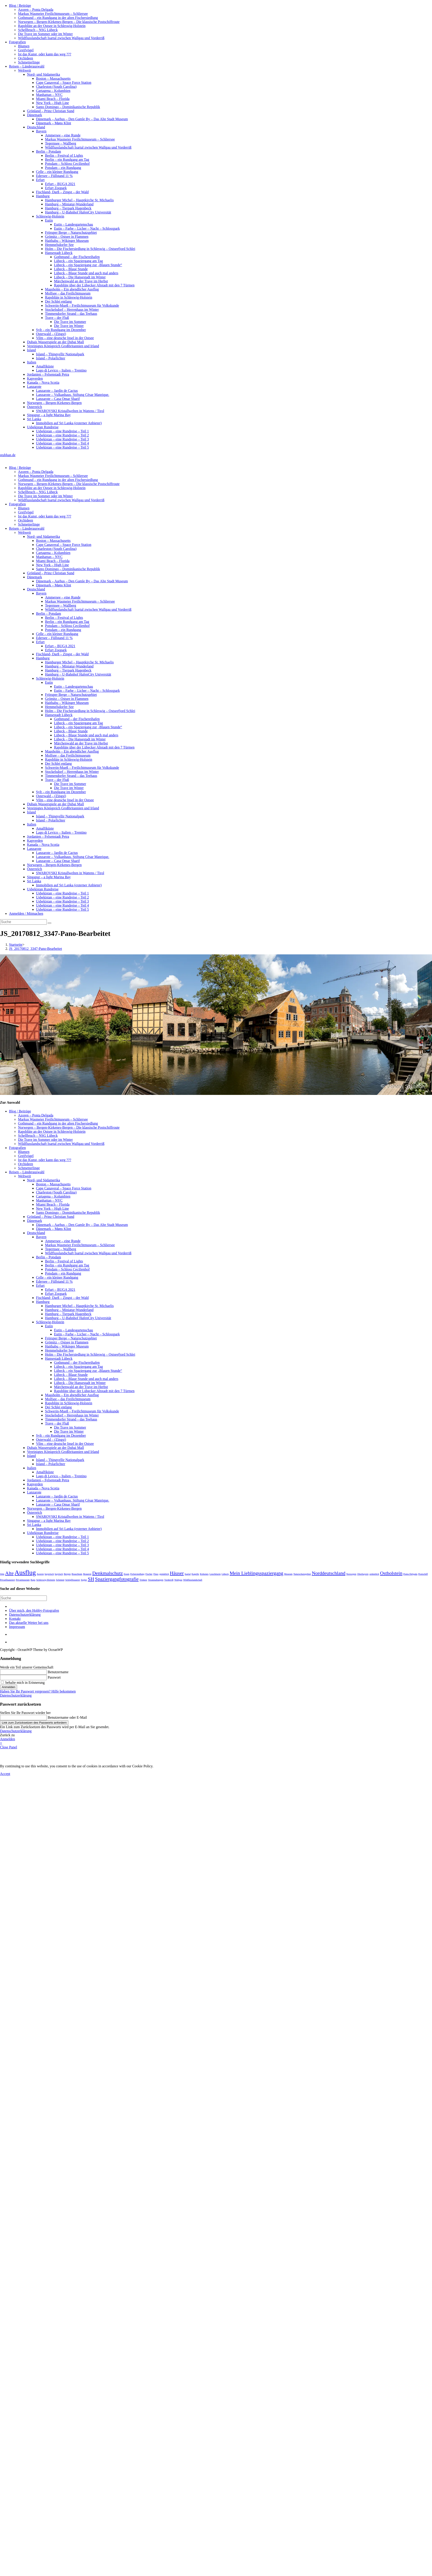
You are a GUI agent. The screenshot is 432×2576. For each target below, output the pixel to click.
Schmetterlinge (29, 62)
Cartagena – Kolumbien (53, 91)
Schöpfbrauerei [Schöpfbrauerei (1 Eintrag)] (72, 1580)
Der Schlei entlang (58, 301)
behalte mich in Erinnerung (23, 1682)
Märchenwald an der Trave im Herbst (81, 281)
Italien (31, 362)
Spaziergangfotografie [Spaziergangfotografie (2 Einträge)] (117, 1579)
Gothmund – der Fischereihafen (77, 257)
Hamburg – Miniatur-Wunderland (69, 204)
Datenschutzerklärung (24, 1614)
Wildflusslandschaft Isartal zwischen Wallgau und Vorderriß (61, 38)
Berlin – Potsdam (48, 151)
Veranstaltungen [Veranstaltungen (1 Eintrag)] (155, 1580)
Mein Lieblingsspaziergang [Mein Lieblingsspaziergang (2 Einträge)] (256, 1573)
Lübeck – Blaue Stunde (71, 269)
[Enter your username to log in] (23, 1672)
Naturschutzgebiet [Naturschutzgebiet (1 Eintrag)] (302, 1574)
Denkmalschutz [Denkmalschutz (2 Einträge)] (107, 1573)
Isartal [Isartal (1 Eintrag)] (188, 1574)
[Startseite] (15, 944)
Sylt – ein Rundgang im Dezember (61, 330)
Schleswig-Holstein (50, 216)
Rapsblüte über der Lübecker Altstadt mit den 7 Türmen (94, 285)
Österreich (34, 407)
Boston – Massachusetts (53, 78)
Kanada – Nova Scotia (43, 382)
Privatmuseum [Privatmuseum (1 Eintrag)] (23, 1580)
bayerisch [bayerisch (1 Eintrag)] (49, 1574)
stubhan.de (8, 455)
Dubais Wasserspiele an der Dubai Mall (55, 342)
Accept (5, 1774)
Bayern (41, 131)
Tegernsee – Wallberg (60, 143)
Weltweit (24, 70)
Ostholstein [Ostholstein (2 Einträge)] (391, 1573)
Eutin (49, 220)
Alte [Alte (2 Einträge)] (9, 1573)
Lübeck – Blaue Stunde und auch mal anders (86, 273)
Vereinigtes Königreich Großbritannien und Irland (63, 346)
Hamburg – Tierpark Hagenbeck (68, 208)
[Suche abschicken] (49, 923)
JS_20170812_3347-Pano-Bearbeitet (35, 949)
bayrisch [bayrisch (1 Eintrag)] (59, 1574)
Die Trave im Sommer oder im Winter (45, 34)
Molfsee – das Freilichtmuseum (67, 293)
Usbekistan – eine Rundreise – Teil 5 (62, 447)
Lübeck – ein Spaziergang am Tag (78, 261)
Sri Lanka (34, 419)
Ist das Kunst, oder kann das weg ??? (44, 54)
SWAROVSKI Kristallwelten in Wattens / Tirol (70, 411)
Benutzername (58, 1672)
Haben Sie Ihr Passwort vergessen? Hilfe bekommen (38, 1691)
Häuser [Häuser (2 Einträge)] (177, 1573)
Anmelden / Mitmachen (26, 913)
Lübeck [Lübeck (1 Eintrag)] (225, 1574)
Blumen (23, 46)
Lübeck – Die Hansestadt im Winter (80, 277)
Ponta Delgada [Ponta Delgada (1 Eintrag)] (410, 1574)
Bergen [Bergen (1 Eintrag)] (67, 1574)
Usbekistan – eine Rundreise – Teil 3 (62, 439)
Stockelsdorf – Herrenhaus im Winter (72, 309)
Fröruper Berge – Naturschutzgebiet (71, 232)
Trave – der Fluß (57, 318)
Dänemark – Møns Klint (53, 123)
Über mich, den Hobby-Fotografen (34, 1610)
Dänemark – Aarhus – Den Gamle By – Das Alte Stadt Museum (82, 119)
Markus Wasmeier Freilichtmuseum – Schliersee (53, 14)
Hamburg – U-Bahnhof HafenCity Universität (78, 212)
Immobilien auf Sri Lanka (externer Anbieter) (69, 423)
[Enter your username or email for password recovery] (23, 1717)
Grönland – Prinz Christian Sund (50, 111)
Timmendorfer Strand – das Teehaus (71, 313)
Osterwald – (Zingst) (51, 334)
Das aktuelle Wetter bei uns (28, 1623)
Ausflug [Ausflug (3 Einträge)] (25, 1572)
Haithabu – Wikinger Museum (67, 241)
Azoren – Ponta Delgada (35, 9)
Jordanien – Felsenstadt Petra (48, 374)
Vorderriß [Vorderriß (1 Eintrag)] (168, 1580)
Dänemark (34, 115)
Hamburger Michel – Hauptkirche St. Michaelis (79, 200)
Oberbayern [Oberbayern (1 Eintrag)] (362, 1574)
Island (31, 350)
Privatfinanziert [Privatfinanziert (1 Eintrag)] (7, 1580)
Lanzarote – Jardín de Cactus (57, 391)
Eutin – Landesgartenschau (73, 224)
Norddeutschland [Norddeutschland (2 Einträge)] (328, 1573)
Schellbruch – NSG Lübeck (38, 30)
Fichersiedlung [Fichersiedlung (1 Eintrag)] (137, 1574)
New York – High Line (52, 103)
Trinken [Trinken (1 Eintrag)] (143, 1580)
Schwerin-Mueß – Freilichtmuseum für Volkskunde (82, 305)
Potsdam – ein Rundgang (63, 168)
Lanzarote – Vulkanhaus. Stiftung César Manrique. (72, 395)
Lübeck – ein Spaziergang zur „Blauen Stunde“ (88, 265)
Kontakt (15, 1618)
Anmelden (8, 1687)
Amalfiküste (45, 366)
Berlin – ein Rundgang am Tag (67, 159)
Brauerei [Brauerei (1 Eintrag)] (87, 1574)
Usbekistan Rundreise (42, 427)
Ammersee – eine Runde (63, 135)
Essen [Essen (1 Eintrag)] (126, 1574)
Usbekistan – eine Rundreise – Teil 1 (62, 431)
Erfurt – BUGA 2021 (60, 184)
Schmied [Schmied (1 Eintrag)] (60, 1580)
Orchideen (25, 58)
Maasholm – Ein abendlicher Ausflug (72, 289)
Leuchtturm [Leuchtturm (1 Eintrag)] (215, 1574)
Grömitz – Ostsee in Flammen (66, 236)
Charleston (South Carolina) (56, 87)
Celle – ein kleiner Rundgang (57, 172)
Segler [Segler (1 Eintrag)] (84, 1580)
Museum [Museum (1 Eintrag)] (288, 1574)
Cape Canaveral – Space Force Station (63, 82)
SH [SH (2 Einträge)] (91, 1579)
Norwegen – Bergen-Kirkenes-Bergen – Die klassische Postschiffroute (68, 22)
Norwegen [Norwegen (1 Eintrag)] (351, 1574)
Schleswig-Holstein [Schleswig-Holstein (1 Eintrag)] (45, 1580)
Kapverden (35, 378)
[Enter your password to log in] (23, 1677)
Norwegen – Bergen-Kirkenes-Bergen (54, 403)
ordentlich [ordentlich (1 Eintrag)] (374, 1574)
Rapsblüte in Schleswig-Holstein (68, 297)
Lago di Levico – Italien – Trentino (61, 370)
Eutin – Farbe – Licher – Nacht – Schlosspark (87, 228)
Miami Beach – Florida (53, 99)
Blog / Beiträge (20, 5)
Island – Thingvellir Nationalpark (60, 354)
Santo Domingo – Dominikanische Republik (68, 107)
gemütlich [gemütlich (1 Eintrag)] (164, 1574)
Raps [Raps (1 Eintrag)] (33, 1580)
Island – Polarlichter (50, 358)
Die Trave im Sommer (70, 322)
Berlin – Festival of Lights (64, 155)
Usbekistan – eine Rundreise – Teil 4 (62, 443)
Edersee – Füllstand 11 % (54, 176)
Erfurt (40, 180)
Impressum (17, 1627)
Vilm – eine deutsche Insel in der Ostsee (65, 338)
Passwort (54, 1677)
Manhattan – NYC (49, 95)
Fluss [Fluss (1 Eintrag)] (156, 1574)
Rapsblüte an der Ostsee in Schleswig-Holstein (52, 26)
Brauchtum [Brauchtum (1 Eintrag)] (77, 1574)
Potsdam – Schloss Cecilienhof (67, 164)
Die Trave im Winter (69, 326)
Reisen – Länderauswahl (26, 66)
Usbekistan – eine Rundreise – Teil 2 (62, 435)
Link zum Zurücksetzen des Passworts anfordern (34, 1722)
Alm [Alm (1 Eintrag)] (2, 1574)
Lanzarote (34, 386)
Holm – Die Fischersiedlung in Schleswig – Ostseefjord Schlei (90, 249)
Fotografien (17, 42)
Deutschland (36, 127)
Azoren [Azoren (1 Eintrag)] (40, 1574)
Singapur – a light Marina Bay (49, 415)
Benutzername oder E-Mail (67, 1717)
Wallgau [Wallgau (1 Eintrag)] (178, 1580)
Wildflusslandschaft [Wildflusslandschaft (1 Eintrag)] (192, 1580)
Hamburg (43, 196)
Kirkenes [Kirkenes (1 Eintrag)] (204, 1574)
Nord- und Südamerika (43, 74)
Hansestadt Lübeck (58, 253)
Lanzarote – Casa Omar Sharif (58, 399)
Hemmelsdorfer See (59, 245)
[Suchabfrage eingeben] (23, 922)
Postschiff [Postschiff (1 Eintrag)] (423, 1574)
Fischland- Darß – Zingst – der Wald (62, 192)
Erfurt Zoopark (56, 188)
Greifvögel (26, 50)
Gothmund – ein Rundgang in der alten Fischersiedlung (58, 18)
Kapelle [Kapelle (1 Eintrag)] (195, 1574)
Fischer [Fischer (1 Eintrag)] (148, 1574)
